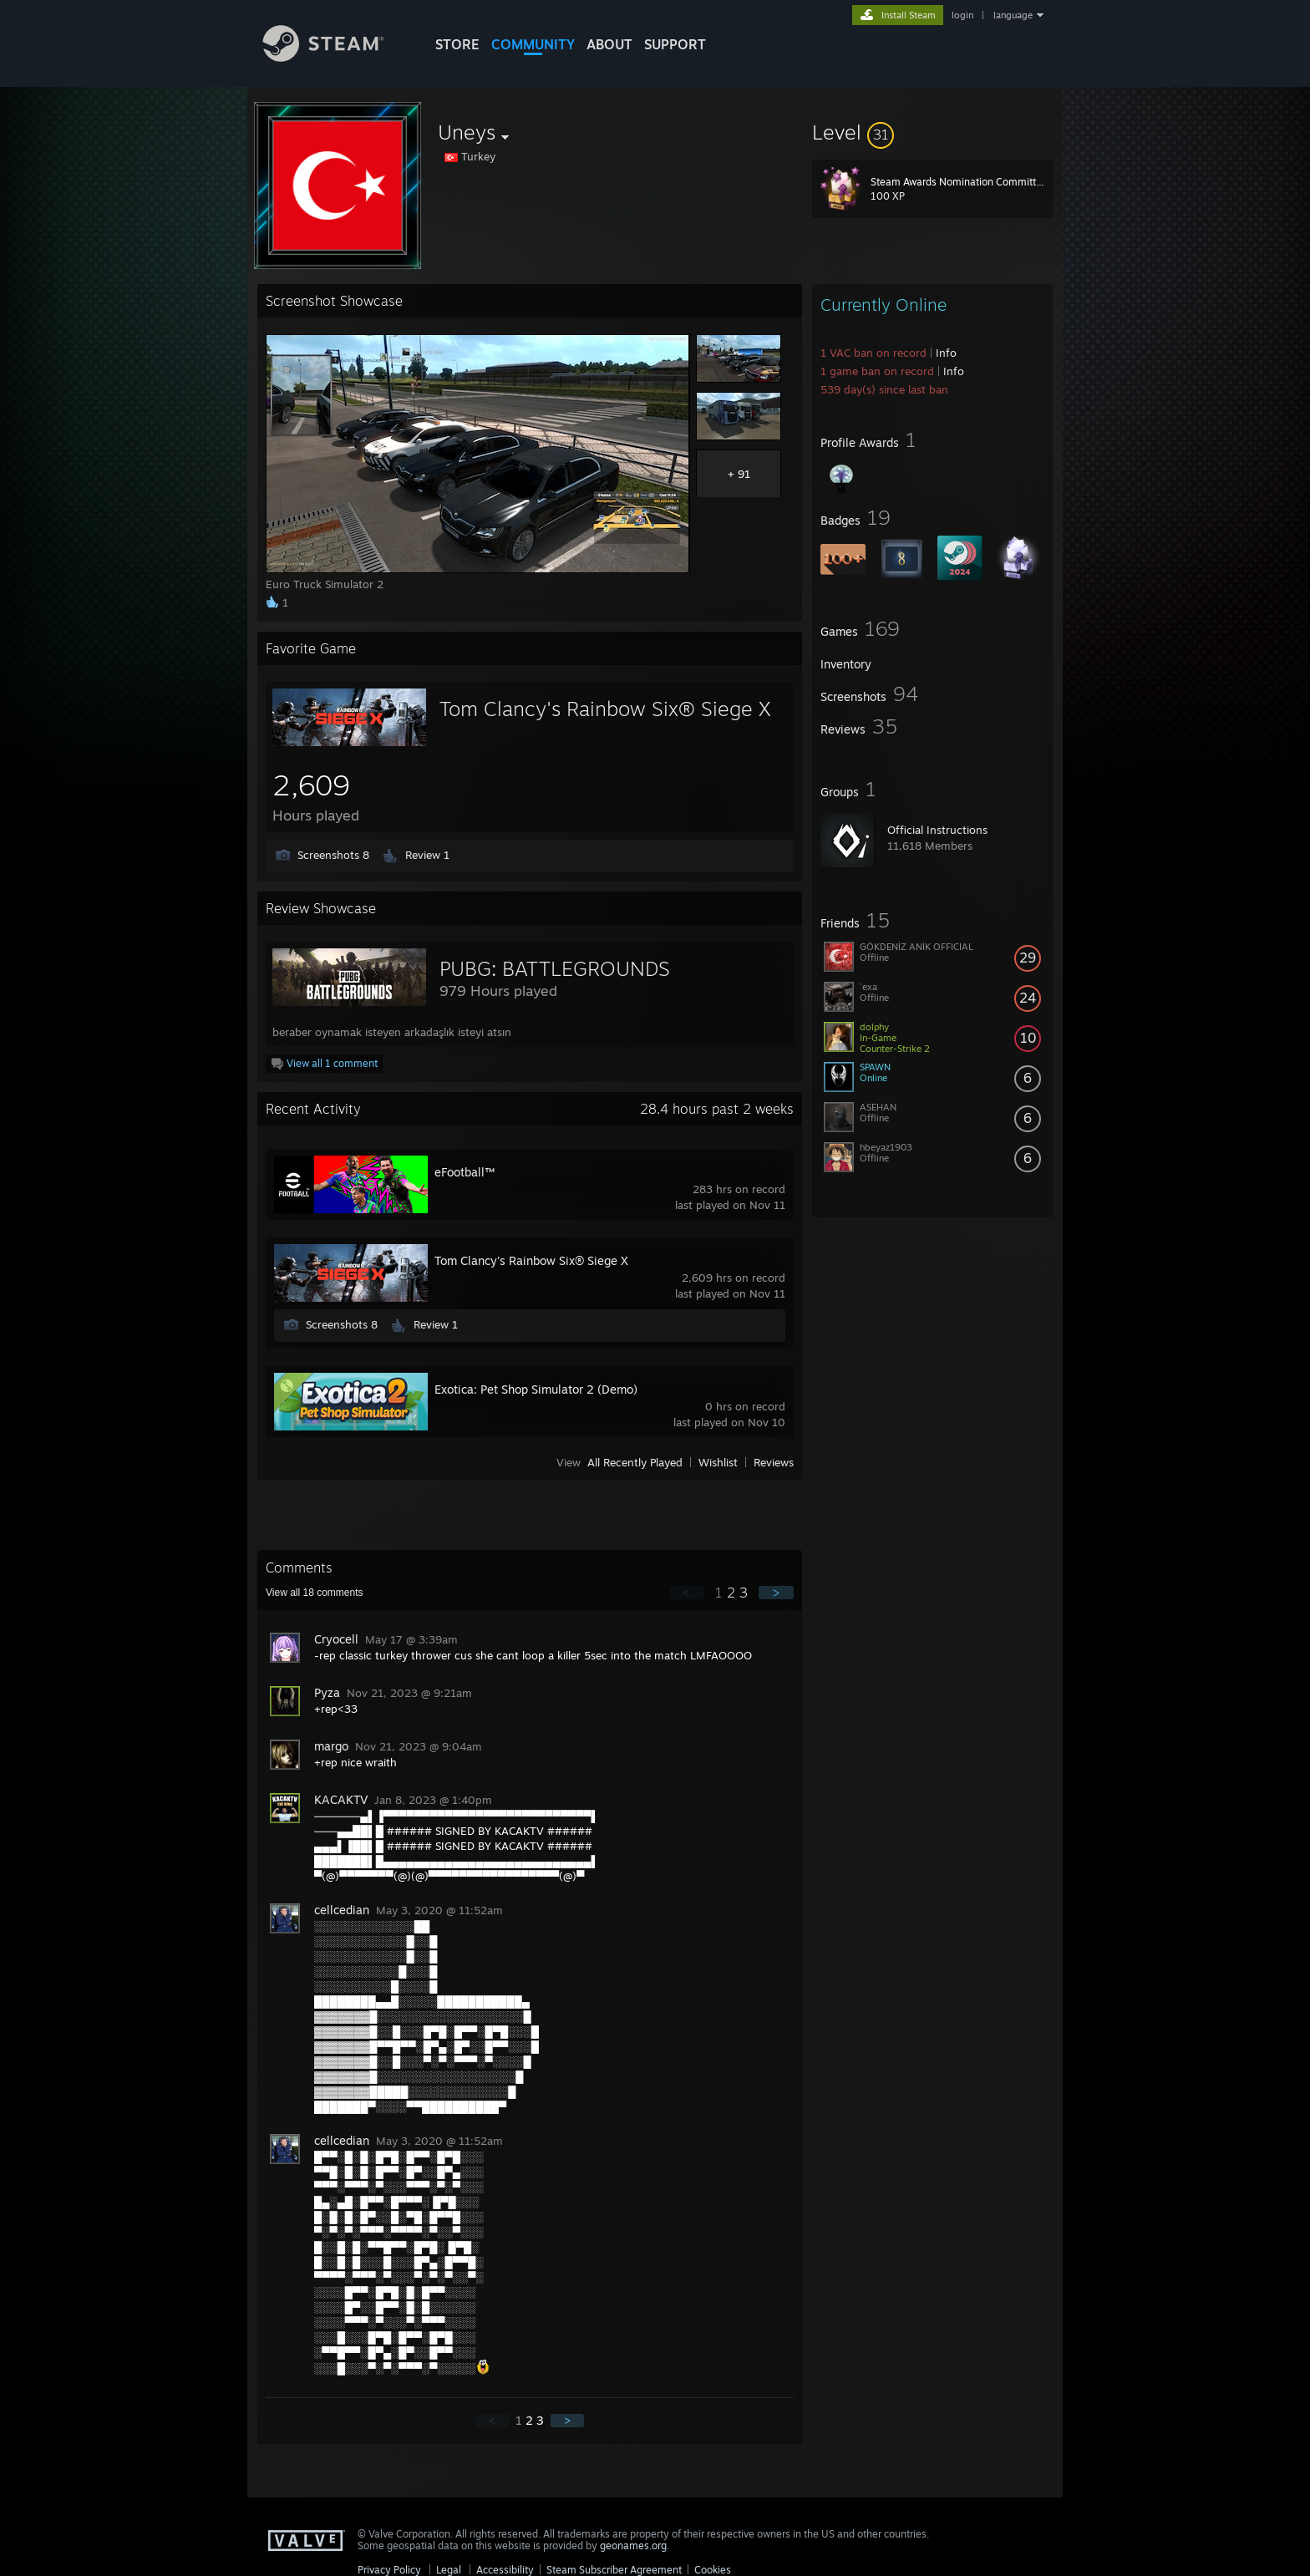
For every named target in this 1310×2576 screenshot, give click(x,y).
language (1013, 15)
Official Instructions (937, 829)
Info (946, 352)
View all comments (314, 1592)
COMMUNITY (533, 44)
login (962, 15)
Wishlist (718, 1462)
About (609, 44)
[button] (932, 132)
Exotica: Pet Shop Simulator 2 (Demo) (535, 1389)
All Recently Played (635, 1462)
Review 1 (427, 854)
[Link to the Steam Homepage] (335, 57)
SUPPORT (675, 44)
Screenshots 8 (333, 854)
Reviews (774, 1462)
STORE (457, 44)
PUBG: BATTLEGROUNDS (554, 968)
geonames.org (633, 2545)
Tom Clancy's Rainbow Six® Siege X (605, 708)
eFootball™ (464, 1172)
